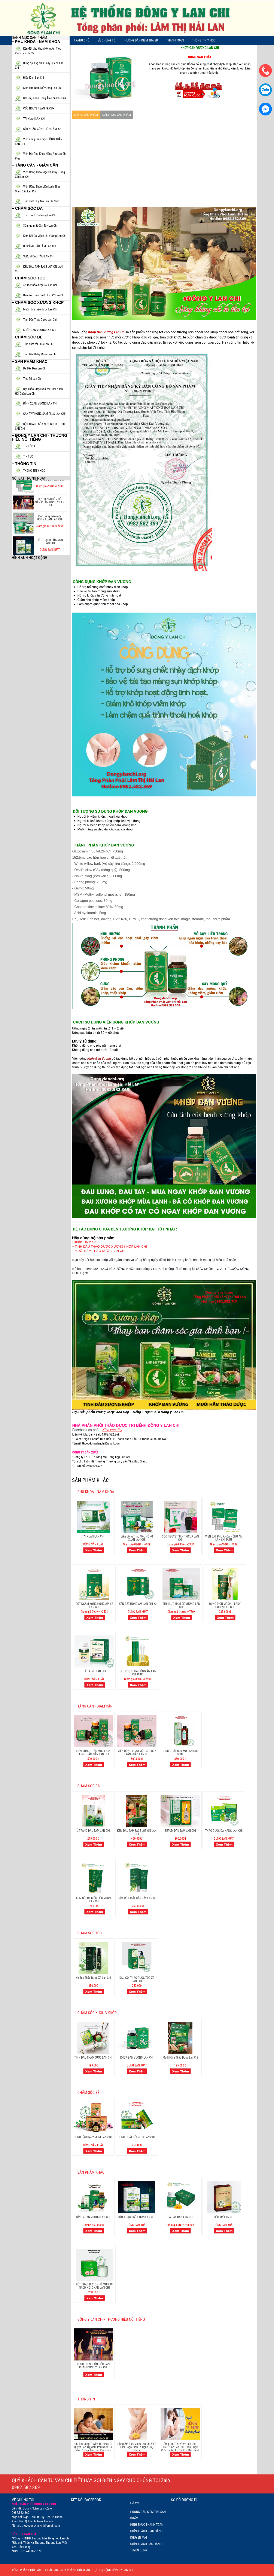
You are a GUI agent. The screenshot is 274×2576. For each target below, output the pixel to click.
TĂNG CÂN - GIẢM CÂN (95, 1706)
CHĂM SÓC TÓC (89, 1933)
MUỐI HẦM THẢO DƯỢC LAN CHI (100, 1251)
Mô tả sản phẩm (86, 114)
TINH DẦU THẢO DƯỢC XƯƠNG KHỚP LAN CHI (111, 1246)
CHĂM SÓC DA (88, 1786)
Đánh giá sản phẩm (116, 114)
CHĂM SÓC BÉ (88, 2092)
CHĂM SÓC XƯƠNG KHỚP (97, 2012)
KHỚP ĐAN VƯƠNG (86, 1242)
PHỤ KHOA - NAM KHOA (95, 1491)
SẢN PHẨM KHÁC (90, 2172)
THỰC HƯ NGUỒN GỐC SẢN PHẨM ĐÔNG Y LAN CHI (49, 511)
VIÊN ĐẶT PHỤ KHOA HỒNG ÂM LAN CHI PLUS (49, 487)
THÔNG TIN (86, 2399)
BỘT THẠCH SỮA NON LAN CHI (50, 551)
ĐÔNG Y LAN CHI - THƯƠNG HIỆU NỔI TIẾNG (111, 2319)
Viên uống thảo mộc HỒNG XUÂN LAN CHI (50, 527)
